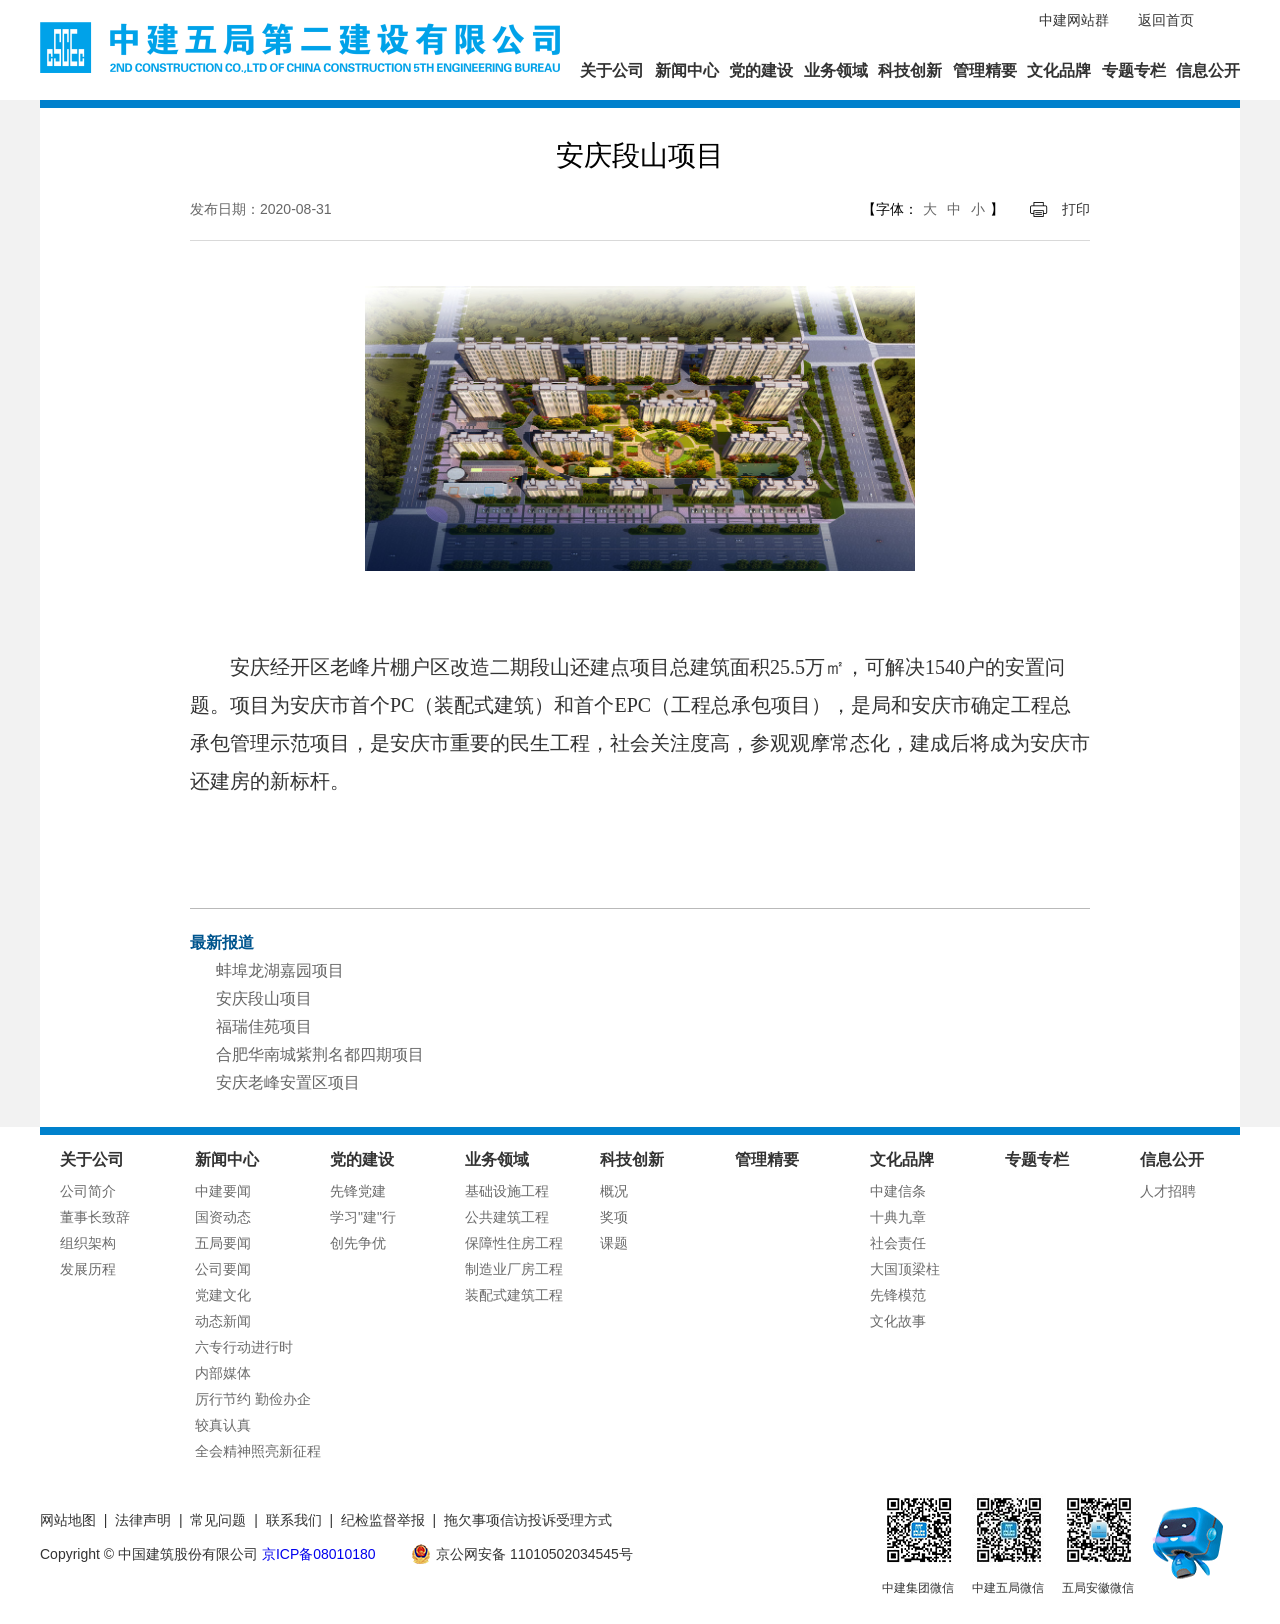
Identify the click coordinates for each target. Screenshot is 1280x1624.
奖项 (614, 1217)
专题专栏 (1134, 70)
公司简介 (88, 1191)
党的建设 (761, 70)
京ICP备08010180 (319, 1554)
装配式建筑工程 (514, 1295)
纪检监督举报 (383, 1520)
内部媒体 (223, 1373)
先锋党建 (358, 1191)
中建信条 (898, 1191)
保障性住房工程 (514, 1243)
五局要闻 (223, 1243)
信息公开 (1208, 70)
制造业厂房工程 (514, 1269)
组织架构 (88, 1243)
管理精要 (985, 70)
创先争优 (358, 1243)
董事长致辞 (95, 1217)
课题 (614, 1243)
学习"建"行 (363, 1217)
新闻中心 (687, 70)
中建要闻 (223, 1191)
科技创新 (910, 70)
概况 (614, 1191)
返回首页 (1166, 20)
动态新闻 (223, 1321)
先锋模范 (898, 1295)
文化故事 (898, 1321)
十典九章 (898, 1217)
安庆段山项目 (264, 998)
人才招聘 (1168, 1191)
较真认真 (223, 1425)
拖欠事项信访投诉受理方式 (528, 1520)
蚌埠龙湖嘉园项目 (280, 970)
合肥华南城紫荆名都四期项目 (320, 1054)
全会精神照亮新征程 (258, 1451)
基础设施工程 (507, 1191)
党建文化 (223, 1295)
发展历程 (88, 1269)
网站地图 (68, 1520)
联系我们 (294, 1520)
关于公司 (612, 70)
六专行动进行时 (244, 1347)
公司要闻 (223, 1269)
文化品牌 (1059, 70)
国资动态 (223, 1217)
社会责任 (898, 1243)
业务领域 (836, 70)
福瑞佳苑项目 (264, 1026)
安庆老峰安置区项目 (288, 1082)
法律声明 (143, 1520)
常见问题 (218, 1520)
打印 (1076, 209)
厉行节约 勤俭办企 (253, 1399)
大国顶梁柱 (905, 1269)
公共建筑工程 (507, 1217)
